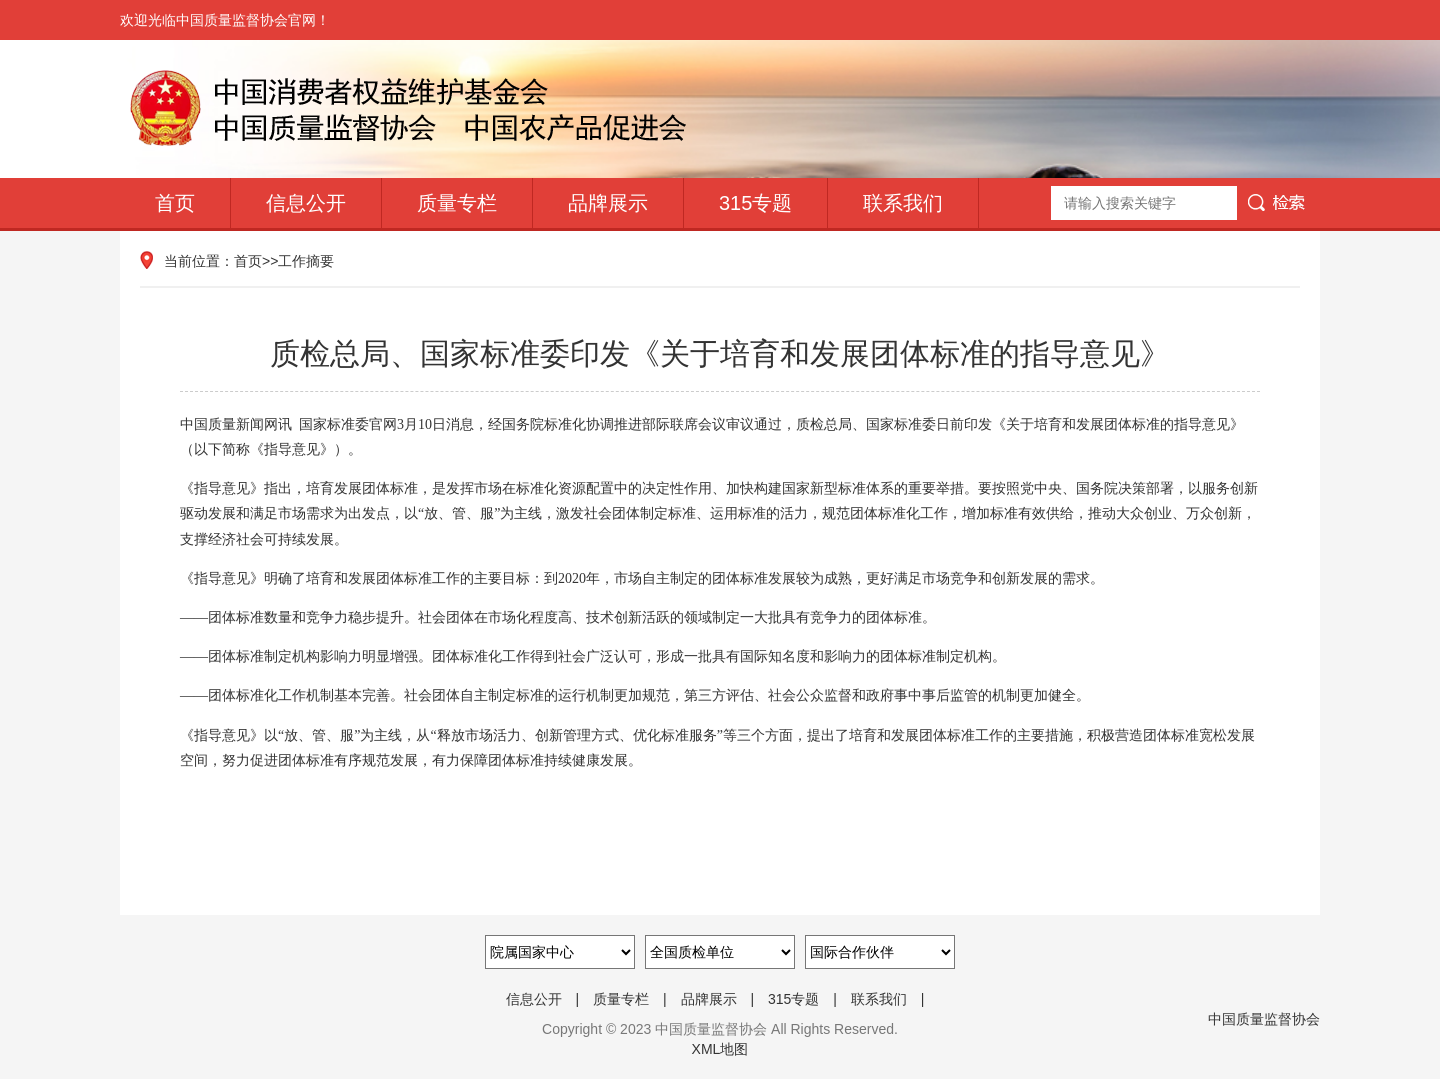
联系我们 (903, 203)
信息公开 (306, 203)
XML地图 (720, 1049)
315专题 (755, 203)
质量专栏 (457, 203)
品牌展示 (608, 203)
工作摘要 (306, 261)
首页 (175, 203)
